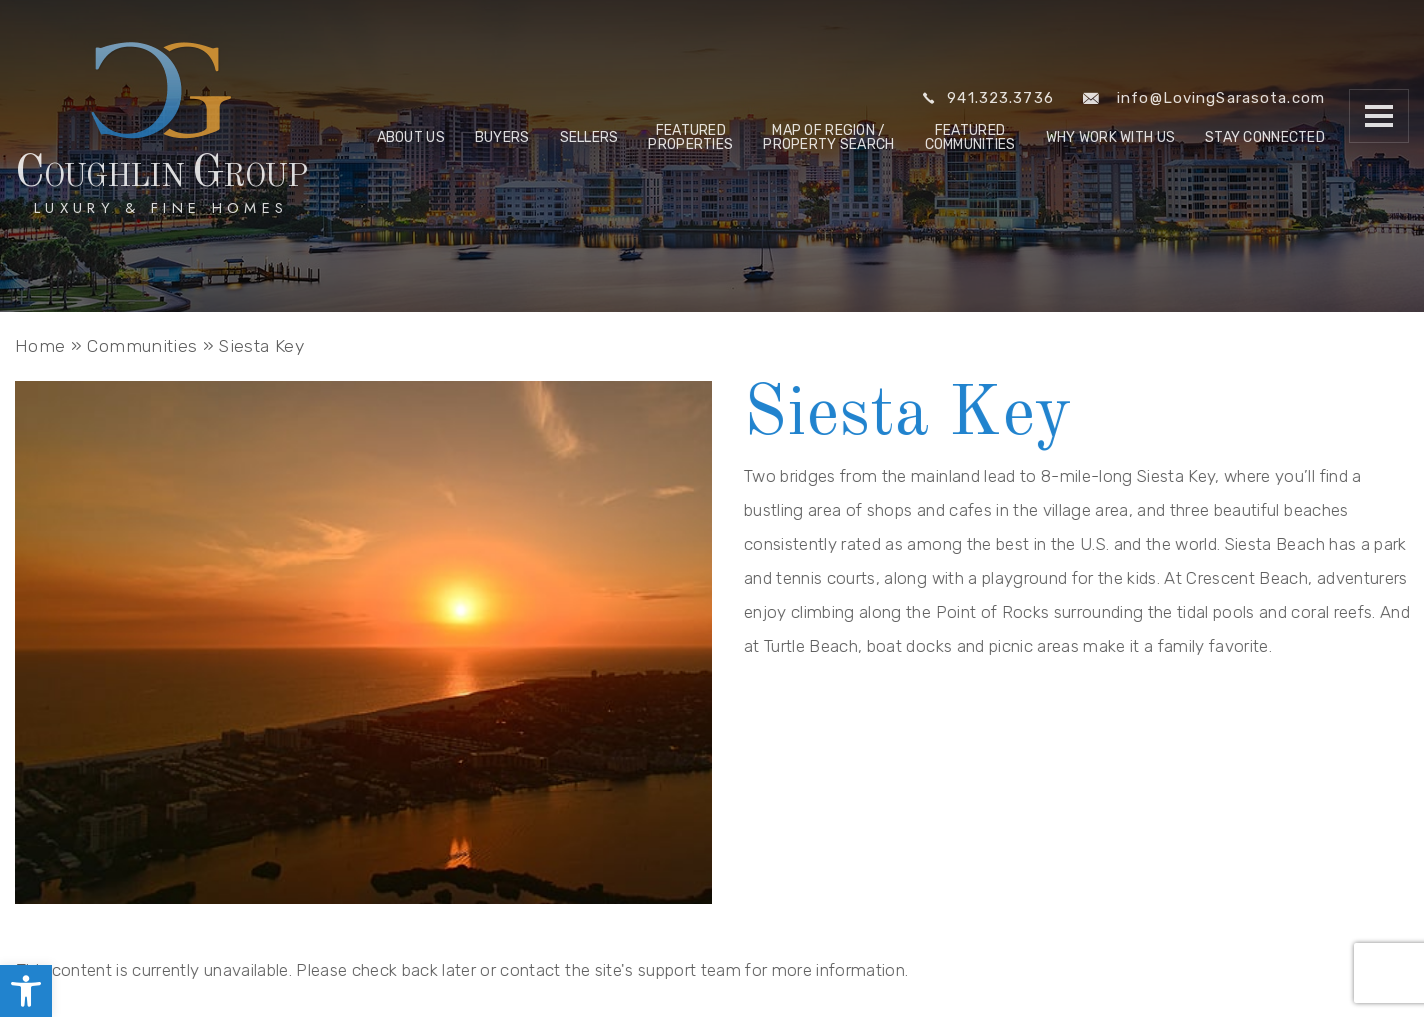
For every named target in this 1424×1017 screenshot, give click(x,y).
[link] (26, 991)
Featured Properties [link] (690, 138)
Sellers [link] (589, 138)
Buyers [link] (502, 138)
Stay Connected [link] (1265, 138)
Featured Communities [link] (970, 138)
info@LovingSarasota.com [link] (1204, 98)
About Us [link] (411, 138)
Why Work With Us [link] (1110, 138)
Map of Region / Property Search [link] (828, 138)
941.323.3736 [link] (988, 98)
